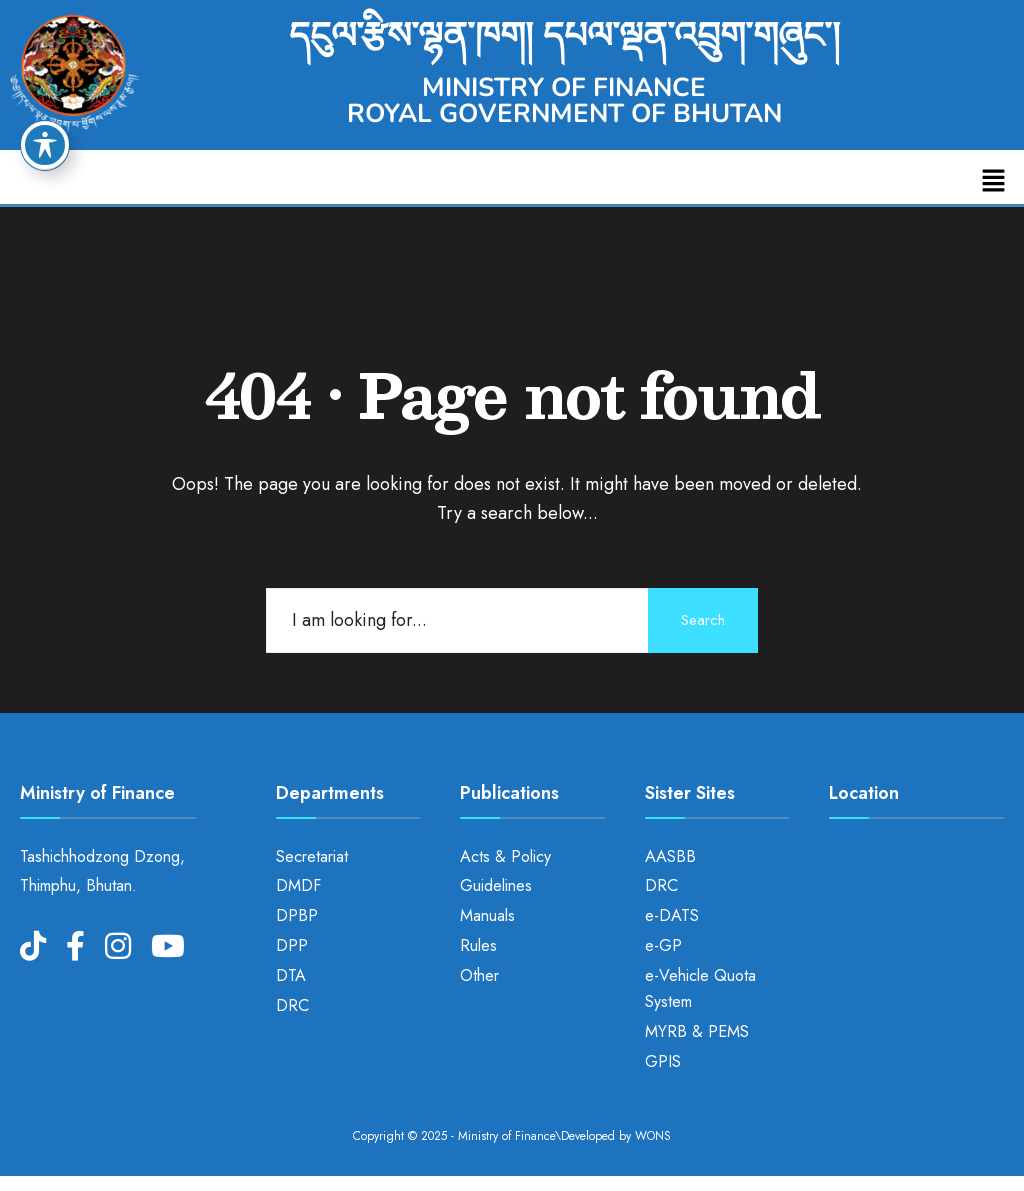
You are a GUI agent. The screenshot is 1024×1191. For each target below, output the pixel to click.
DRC (292, 1005)
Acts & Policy (505, 856)
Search (703, 620)
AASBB (670, 856)
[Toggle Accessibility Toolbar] (45, 145)
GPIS (663, 1061)
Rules (478, 945)
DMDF (298, 885)
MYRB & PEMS (697, 1031)
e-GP (663, 945)
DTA (291, 975)
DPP (292, 945)
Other (479, 975)
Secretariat (312, 856)
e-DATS (672, 915)
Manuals (487, 915)
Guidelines (496, 885)
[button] (994, 181)
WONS (653, 1136)
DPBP (297, 915)
